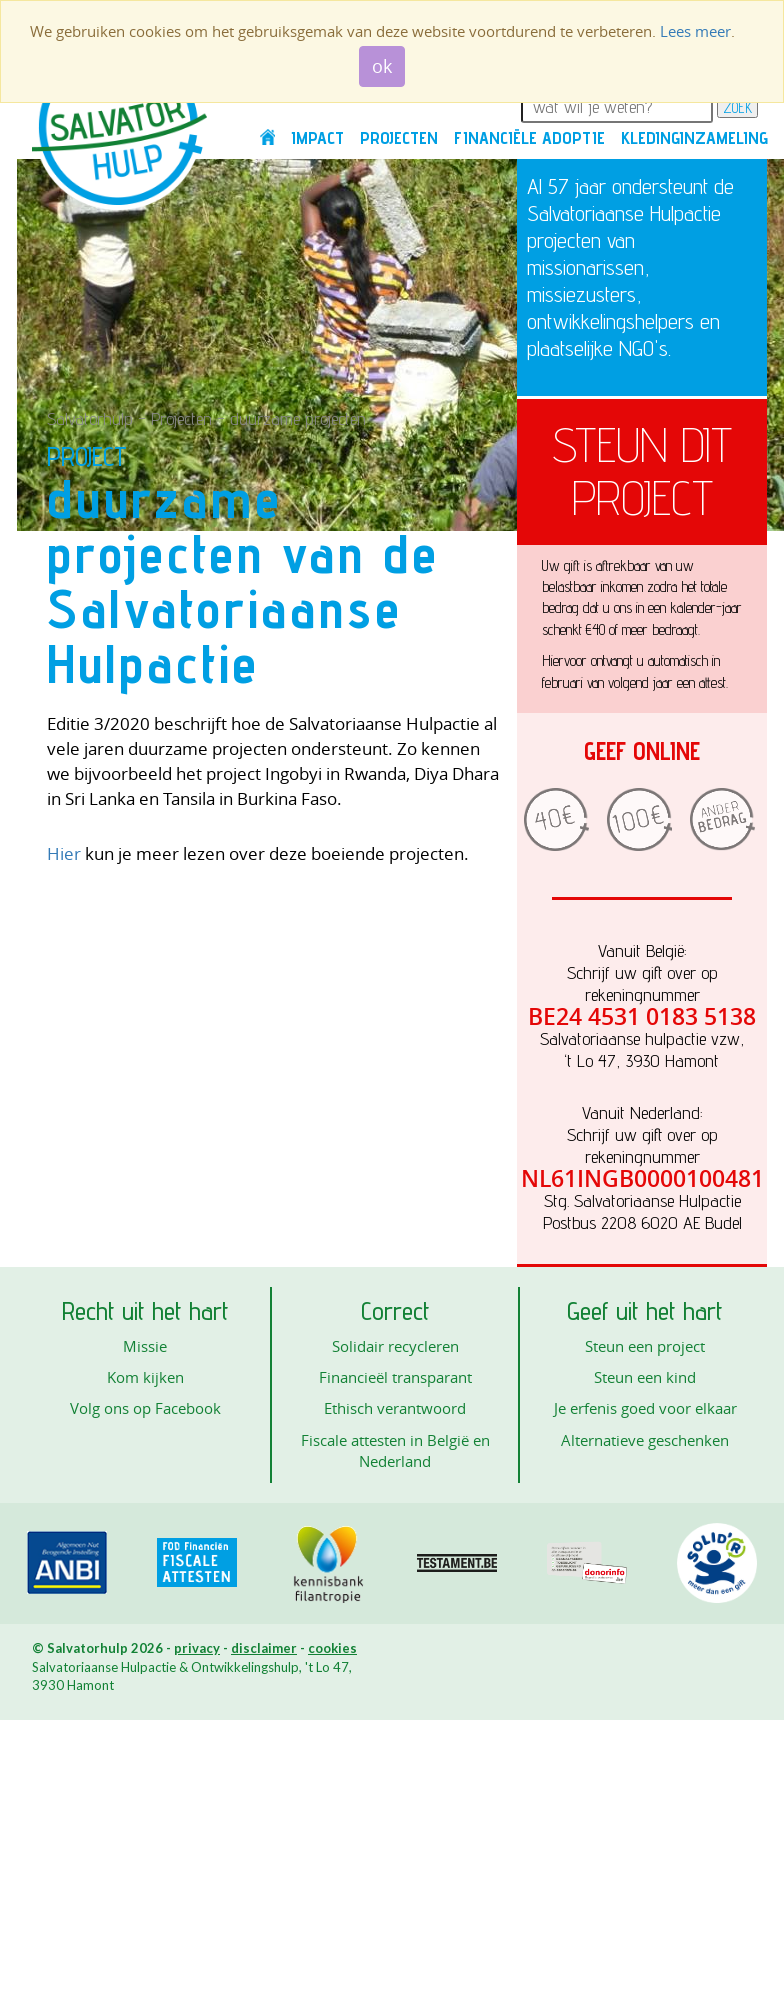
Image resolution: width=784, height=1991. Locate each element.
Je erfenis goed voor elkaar (645, 1408)
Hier (64, 853)
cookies (332, 1648)
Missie (145, 1346)
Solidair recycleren (395, 1346)
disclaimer (264, 1648)
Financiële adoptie (529, 137)
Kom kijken (145, 1377)
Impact (317, 137)
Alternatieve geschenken (645, 1440)
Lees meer (695, 31)
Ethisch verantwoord (395, 1408)
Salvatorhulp (90, 418)
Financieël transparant (395, 1377)
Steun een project (645, 1346)
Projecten (399, 137)
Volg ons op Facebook (145, 1408)
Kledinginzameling (694, 137)
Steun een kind (645, 1377)
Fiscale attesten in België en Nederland (395, 1450)
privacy (197, 1648)
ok (382, 66)
